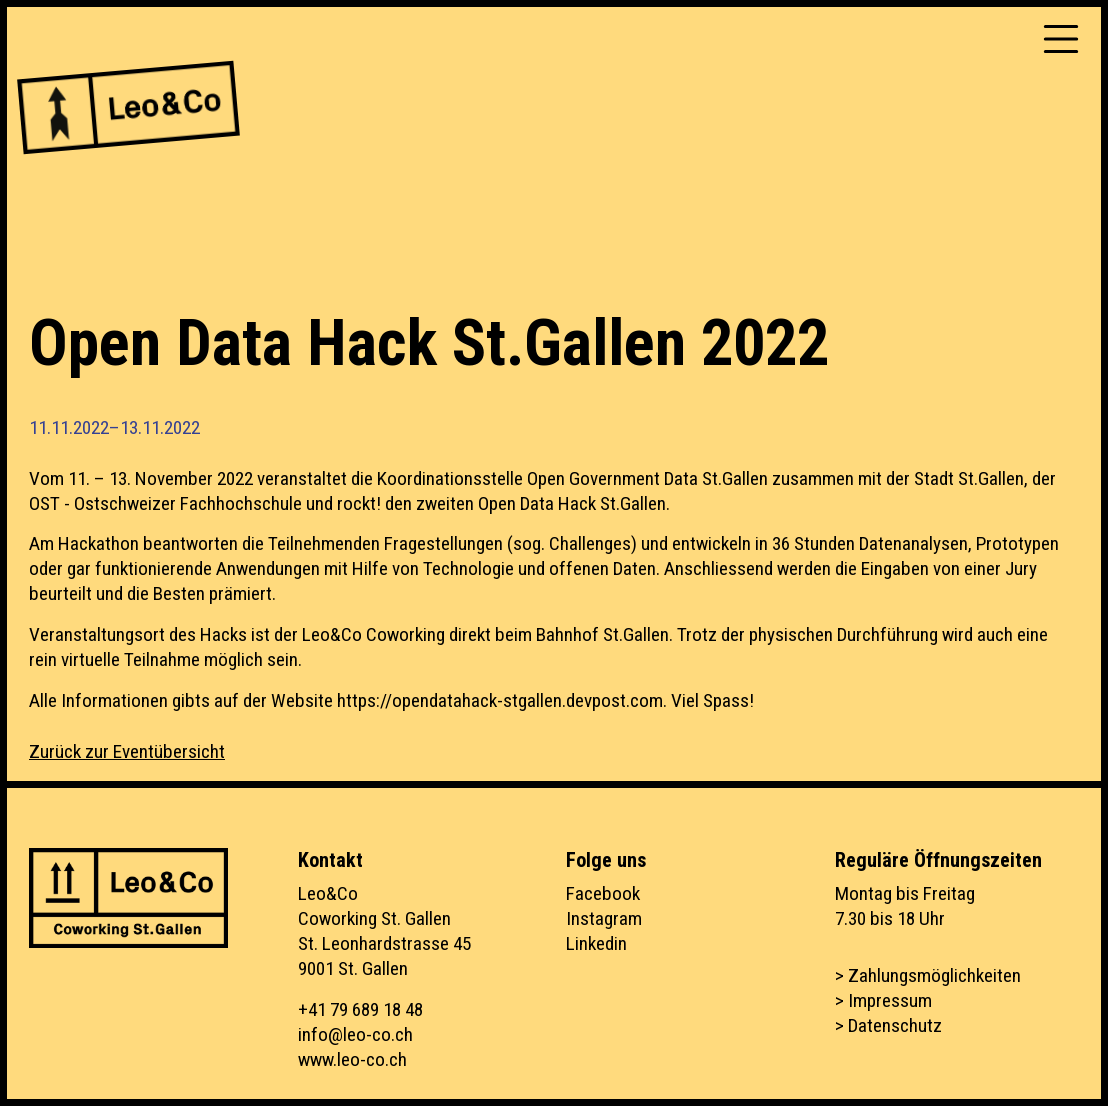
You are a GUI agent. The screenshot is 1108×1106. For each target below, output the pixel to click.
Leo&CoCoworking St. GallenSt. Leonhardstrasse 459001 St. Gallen (384, 931)
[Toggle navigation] (1061, 39)
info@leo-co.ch (355, 1034)
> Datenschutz (888, 1025)
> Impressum (883, 1000)
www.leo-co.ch (352, 1059)
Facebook (603, 893)
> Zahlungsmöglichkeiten (928, 975)
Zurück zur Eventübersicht (127, 751)
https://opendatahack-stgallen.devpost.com (500, 700)
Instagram (604, 918)
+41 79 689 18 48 (360, 1009)
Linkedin (596, 943)
